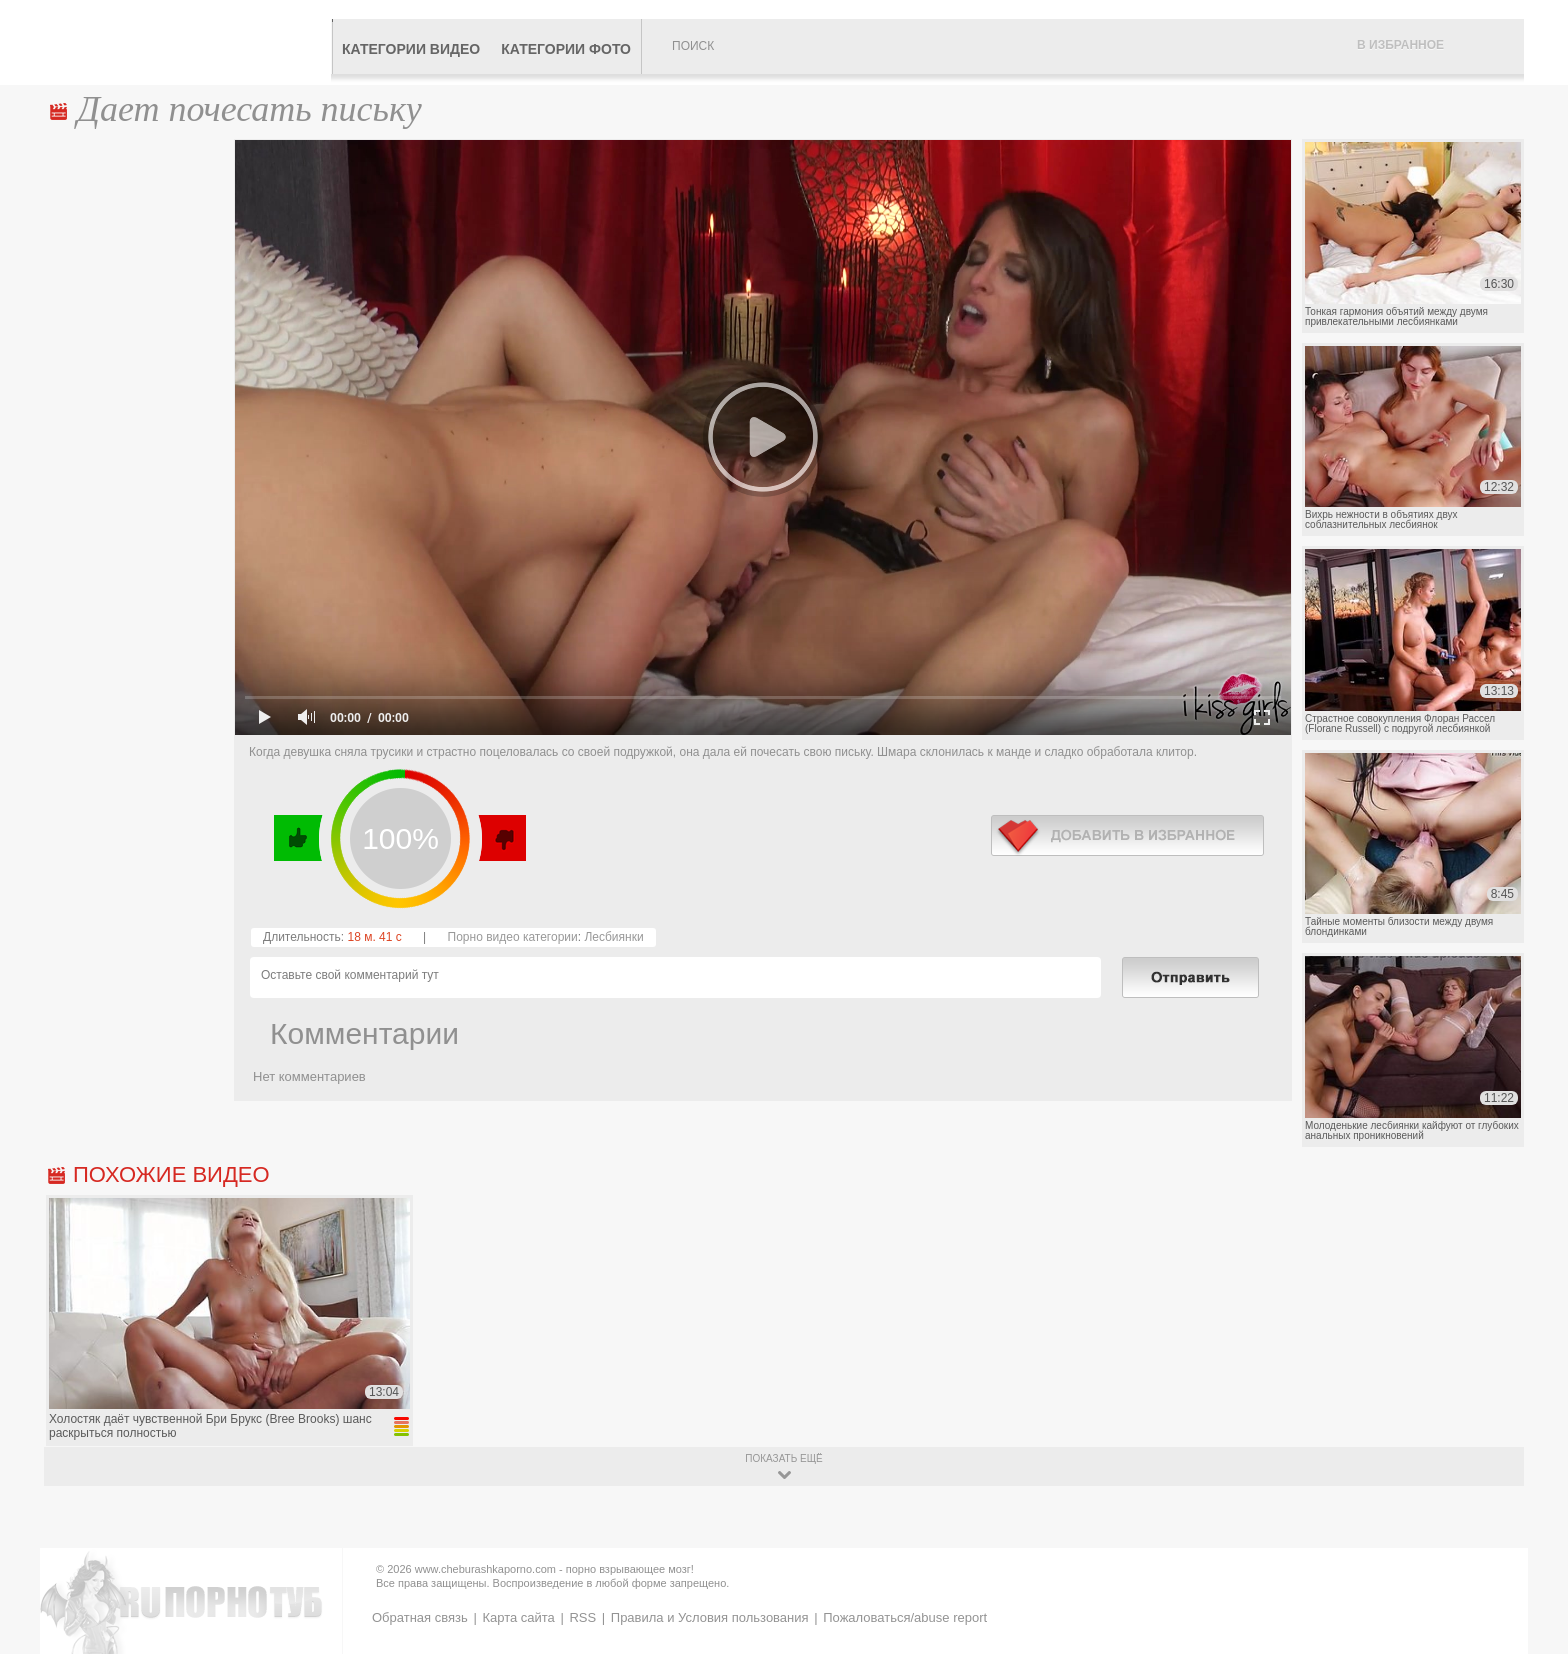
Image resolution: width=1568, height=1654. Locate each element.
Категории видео (411, 49)
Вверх (1529, 1555)
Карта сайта (518, 1617)
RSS (582, 1617)
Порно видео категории (513, 937)
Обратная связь (420, 1617)
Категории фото (566, 49)
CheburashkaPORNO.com (187, 42)
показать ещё (783, 1458)
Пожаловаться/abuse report (905, 1617)
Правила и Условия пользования (710, 1617)
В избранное (1400, 45)
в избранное (1127, 835)
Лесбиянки (613, 937)
